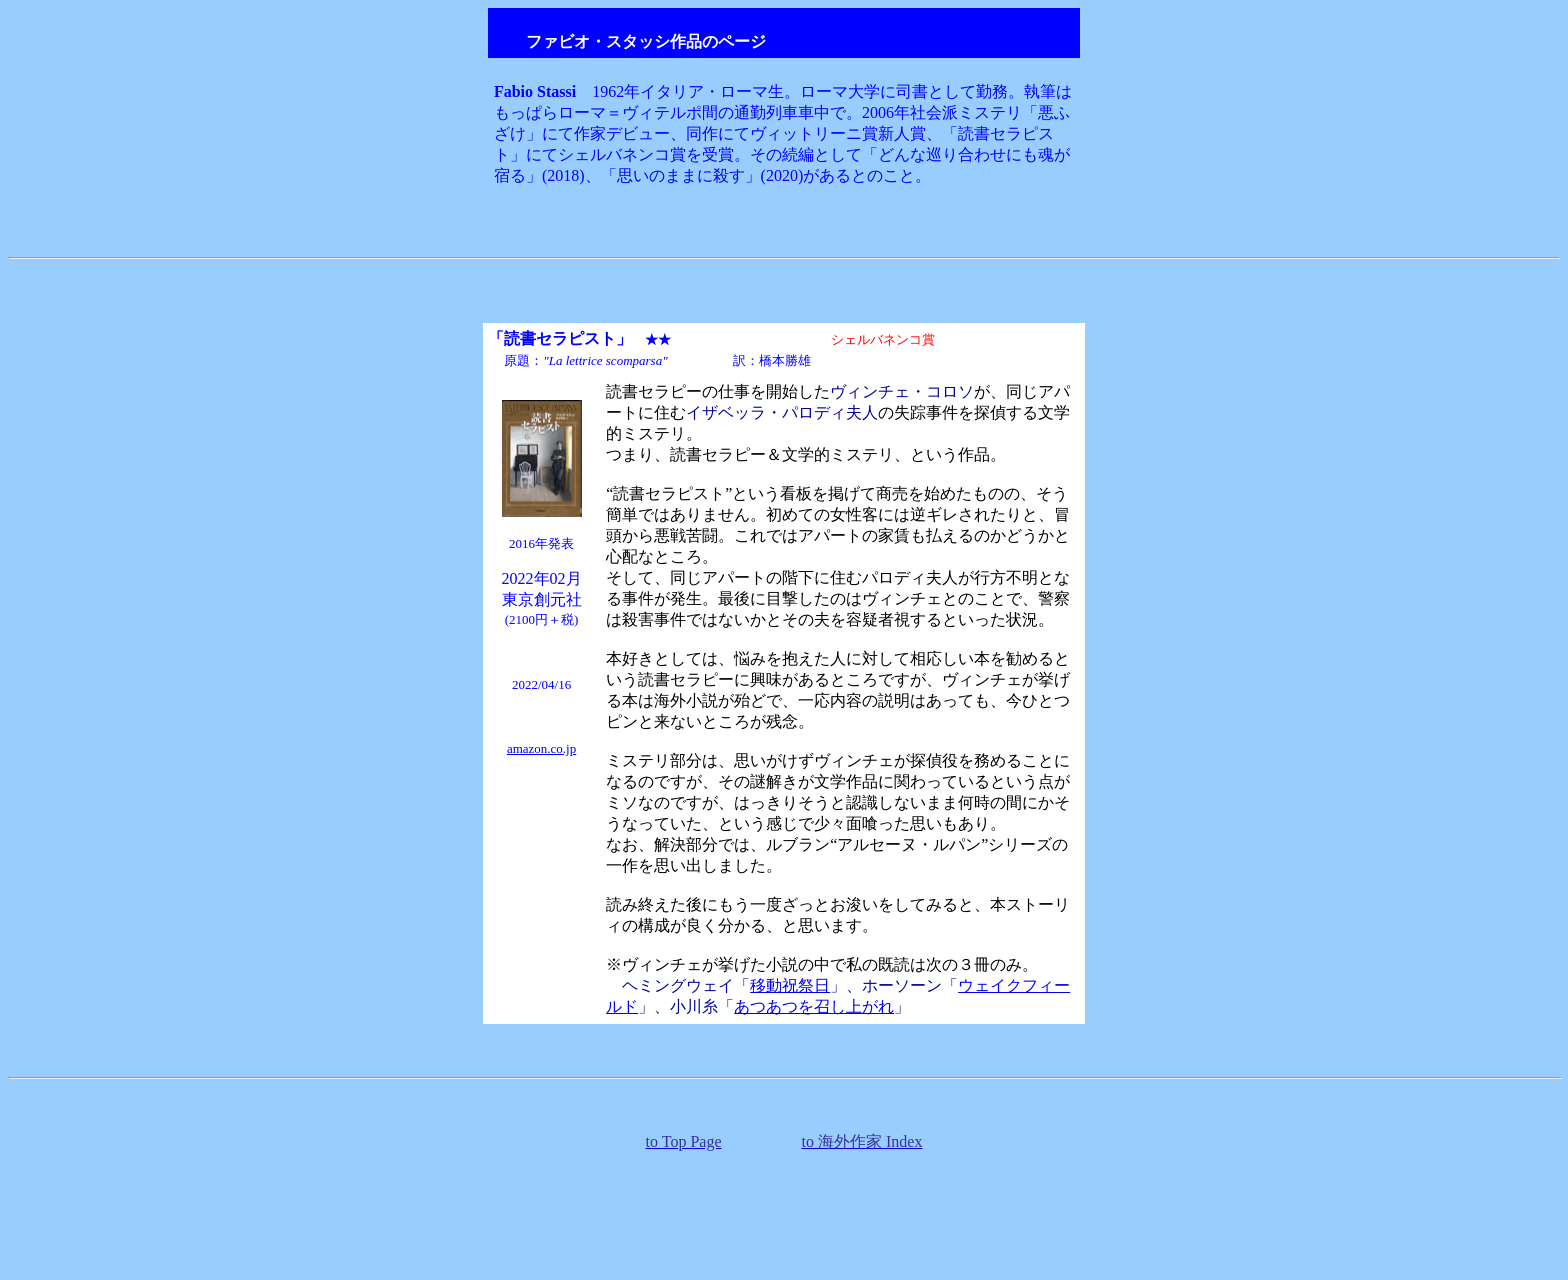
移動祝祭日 (790, 985)
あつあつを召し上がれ (814, 1006)
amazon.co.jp (541, 748)
